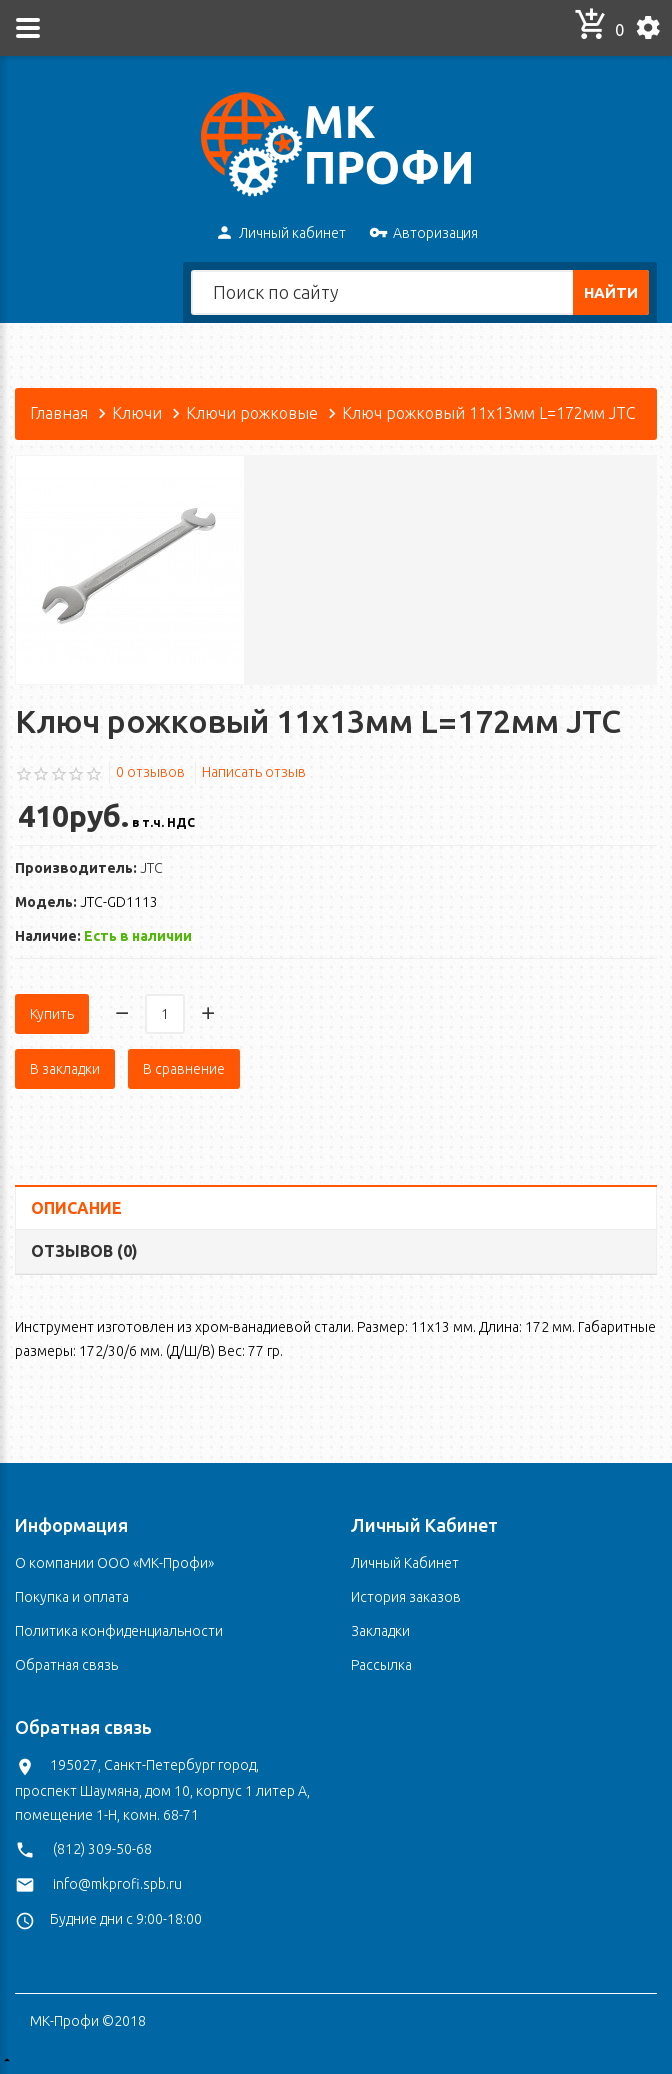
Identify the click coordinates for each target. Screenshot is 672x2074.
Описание (76, 1208)
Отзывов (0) (84, 1251)
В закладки (65, 1069)
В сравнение (184, 1069)
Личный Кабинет (405, 1563)
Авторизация (423, 234)
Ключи (137, 413)
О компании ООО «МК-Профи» (114, 1563)
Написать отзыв (254, 772)
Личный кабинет (280, 234)
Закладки (380, 1631)
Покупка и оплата (72, 1597)
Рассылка (381, 1665)
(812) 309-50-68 (102, 1849)
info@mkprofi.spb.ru (117, 1884)
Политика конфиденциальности (119, 1631)
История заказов (406, 1597)
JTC (151, 868)
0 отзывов (150, 772)
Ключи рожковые (252, 413)
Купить (52, 1014)
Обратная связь (66, 1665)
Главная (59, 413)
